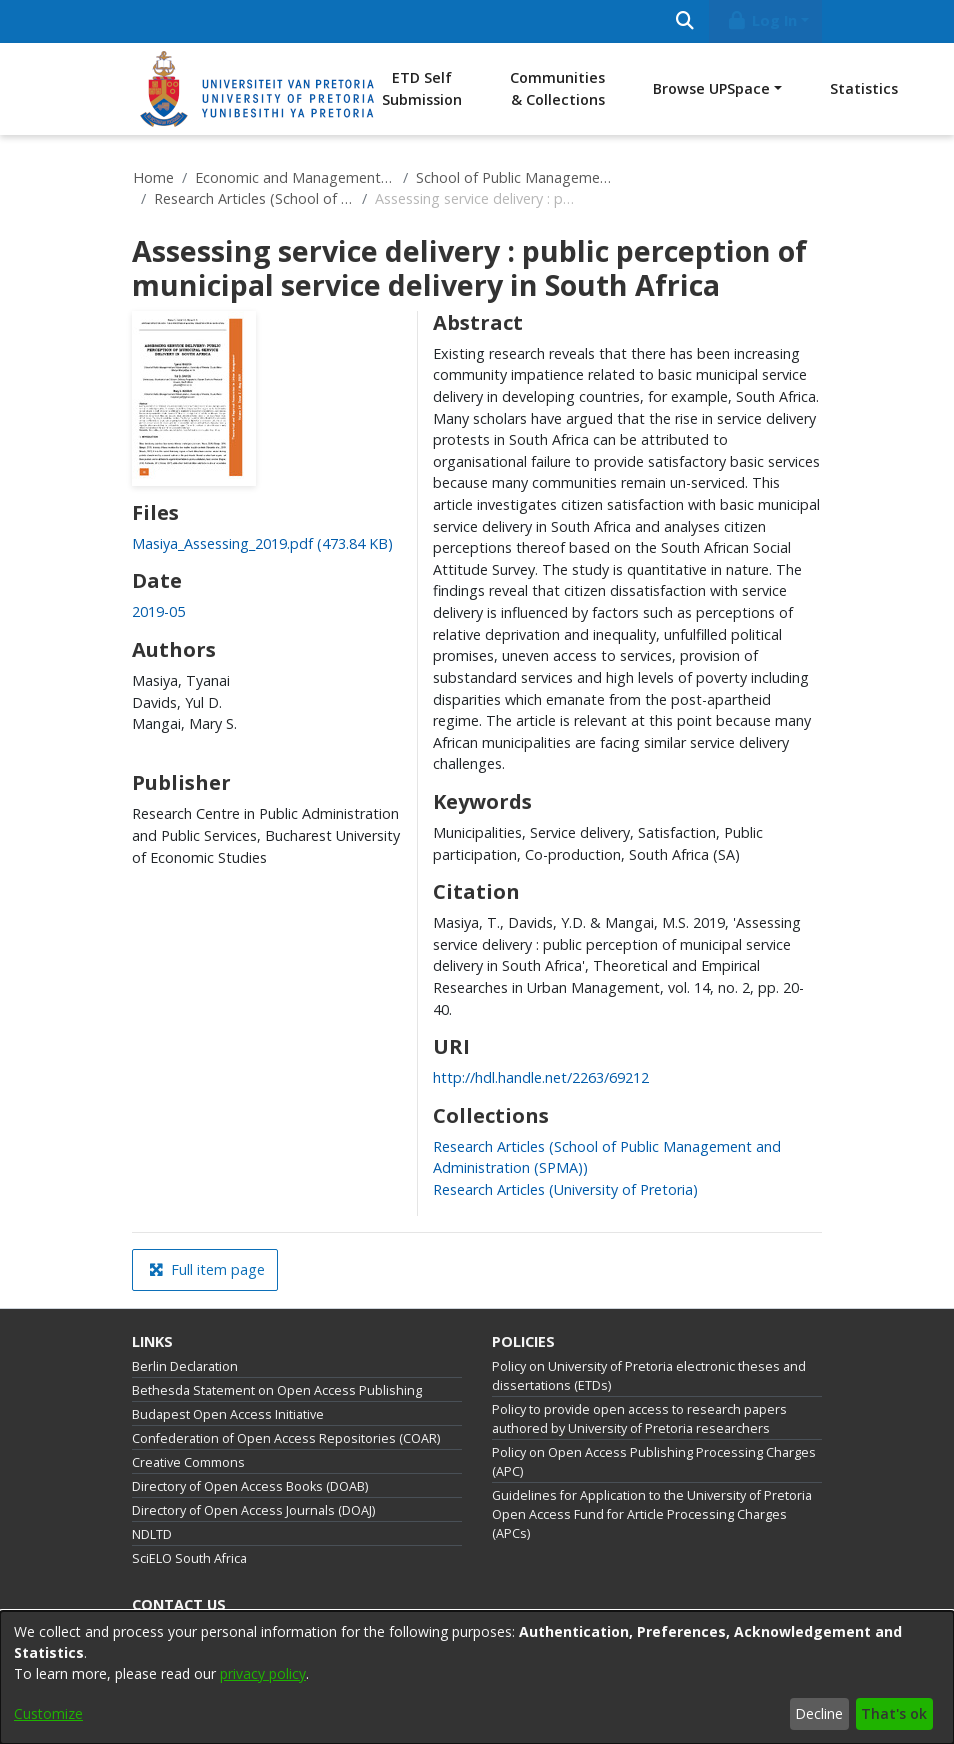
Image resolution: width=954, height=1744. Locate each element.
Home (153, 177)
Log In (762, 20)
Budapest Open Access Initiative (228, 1414)
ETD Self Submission (422, 88)
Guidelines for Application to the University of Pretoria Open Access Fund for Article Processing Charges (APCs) (652, 1514)
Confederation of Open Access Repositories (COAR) (286, 1438)
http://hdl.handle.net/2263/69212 (541, 1077)
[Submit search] (684, 21)
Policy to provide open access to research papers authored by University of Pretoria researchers (639, 1419)
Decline (819, 1713)
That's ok (894, 1713)
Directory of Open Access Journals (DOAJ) (253, 1510)
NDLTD (152, 1534)
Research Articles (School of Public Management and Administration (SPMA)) (254, 198)
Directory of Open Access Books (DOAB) (250, 1486)
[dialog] (477, 1677)
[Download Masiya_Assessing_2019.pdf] (262, 543)
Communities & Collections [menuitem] (557, 88)
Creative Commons (188, 1462)
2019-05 (158, 611)
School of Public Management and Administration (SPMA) (516, 177)
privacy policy (263, 1673)
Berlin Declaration (185, 1366)
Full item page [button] (207, 1269)
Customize (48, 1713)
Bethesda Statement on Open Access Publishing (277, 1390)
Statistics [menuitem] (864, 88)
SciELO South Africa (189, 1558)
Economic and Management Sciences (295, 177)
